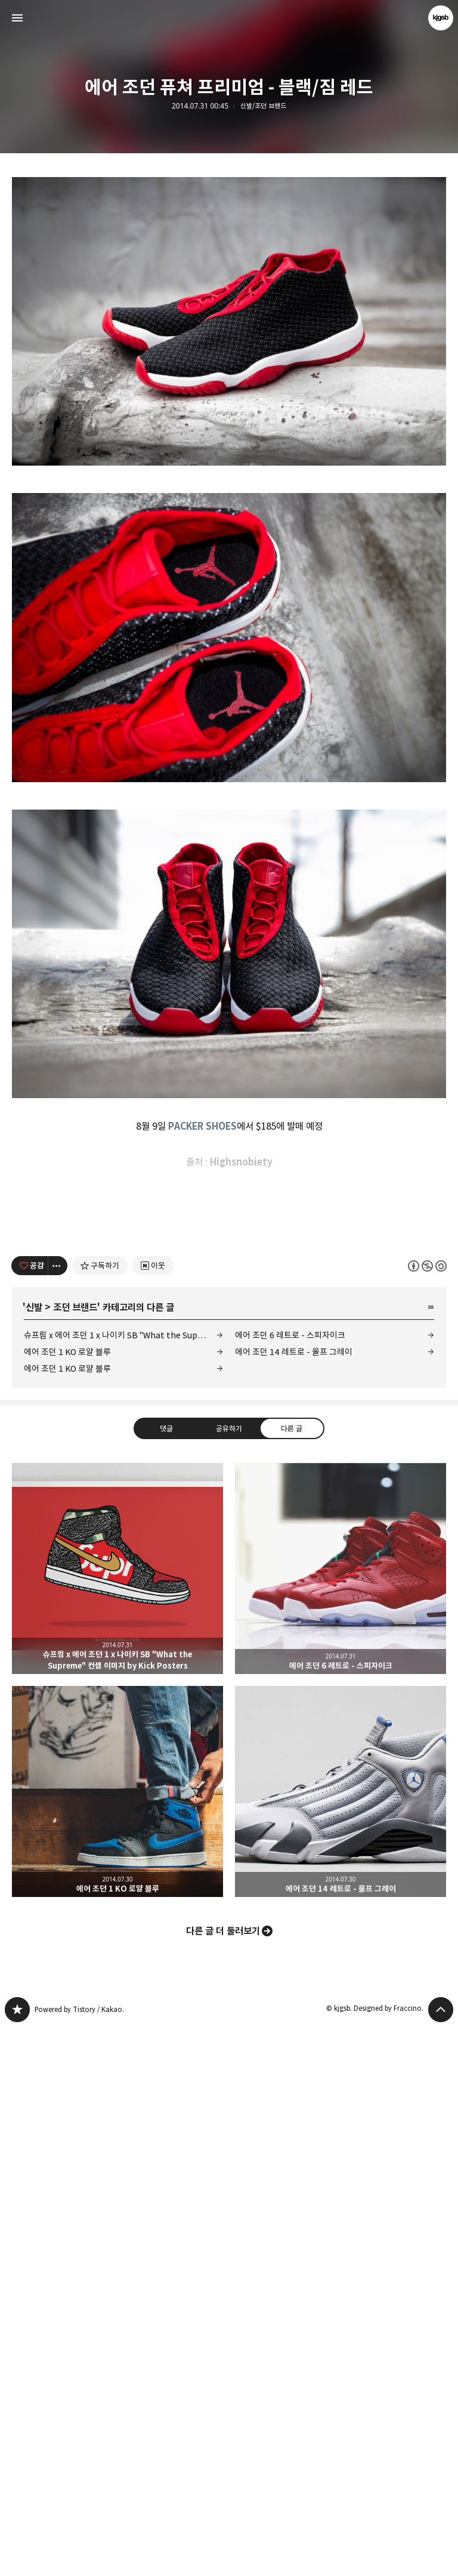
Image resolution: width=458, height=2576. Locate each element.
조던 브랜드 (75, 1856)
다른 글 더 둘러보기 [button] (223, 2479)
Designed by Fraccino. (388, 2556)
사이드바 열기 (17, 18)
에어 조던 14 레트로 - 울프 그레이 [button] (340, 2339)
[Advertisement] (229, 266)
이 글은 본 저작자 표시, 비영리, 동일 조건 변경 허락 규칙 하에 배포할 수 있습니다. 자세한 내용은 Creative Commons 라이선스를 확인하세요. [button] (427, 1814)
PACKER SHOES (202, 1508)
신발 (34, 1856)
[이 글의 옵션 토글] (57, 1814)
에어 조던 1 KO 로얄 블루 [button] (117, 2339)
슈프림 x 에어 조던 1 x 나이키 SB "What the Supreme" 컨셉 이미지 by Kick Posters (123, 1883)
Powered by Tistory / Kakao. (79, 2557)
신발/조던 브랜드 (263, 106)
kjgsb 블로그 (17, 2558)
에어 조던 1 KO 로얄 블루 (67, 1900)
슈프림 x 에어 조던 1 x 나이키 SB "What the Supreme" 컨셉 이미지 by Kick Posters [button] (117, 2116)
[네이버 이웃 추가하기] (153, 1814)
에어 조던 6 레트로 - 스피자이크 (290, 1883)
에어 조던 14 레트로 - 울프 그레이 (293, 1900)
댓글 (166, 1976)
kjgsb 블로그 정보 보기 (440, 18)
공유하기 (229, 1976)
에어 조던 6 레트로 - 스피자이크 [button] (340, 2116)
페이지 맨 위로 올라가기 (440, 2558)
